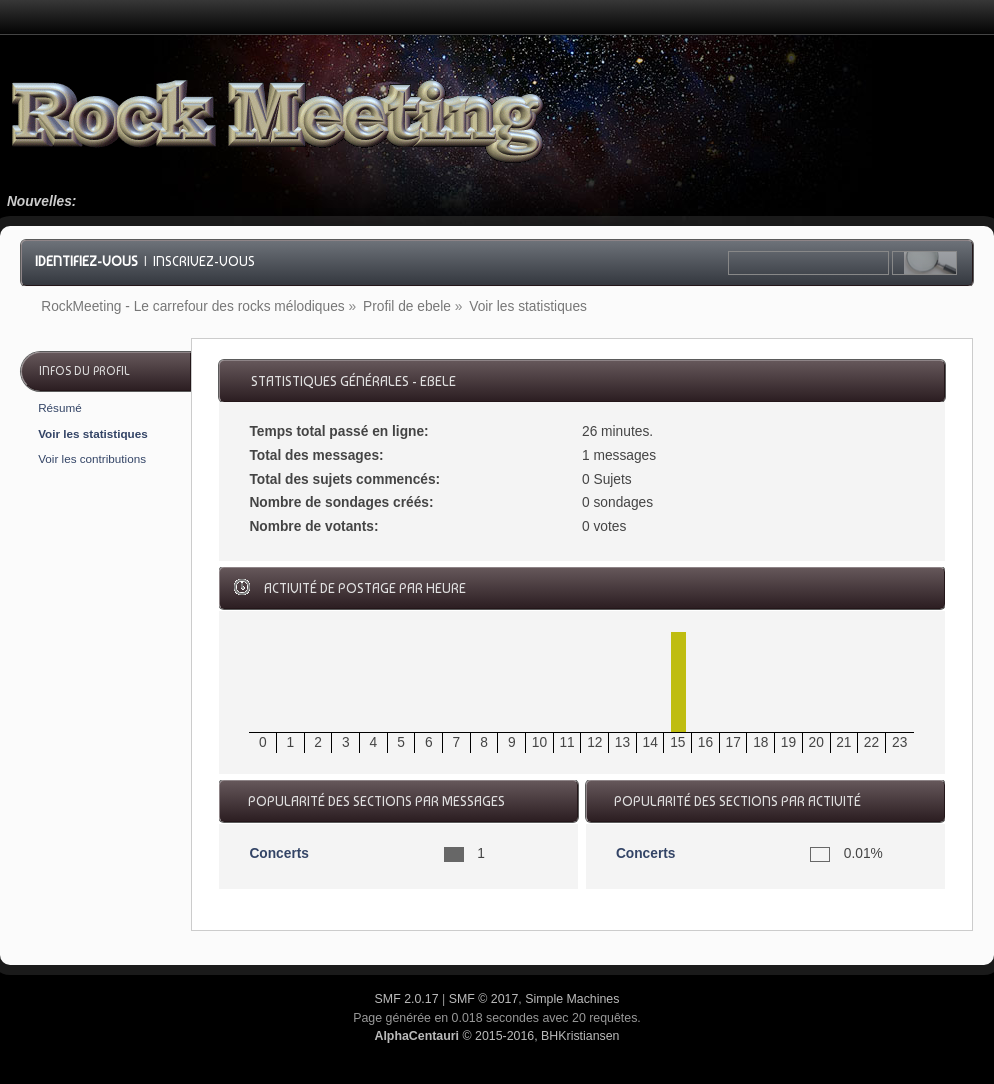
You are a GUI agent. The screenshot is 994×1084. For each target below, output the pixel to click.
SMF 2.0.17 (407, 999)
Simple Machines (572, 999)
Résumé (60, 407)
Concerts (279, 853)
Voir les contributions (92, 458)
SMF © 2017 (484, 999)
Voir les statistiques (93, 433)
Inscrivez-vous (204, 261)
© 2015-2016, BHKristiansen (496, 1036)
